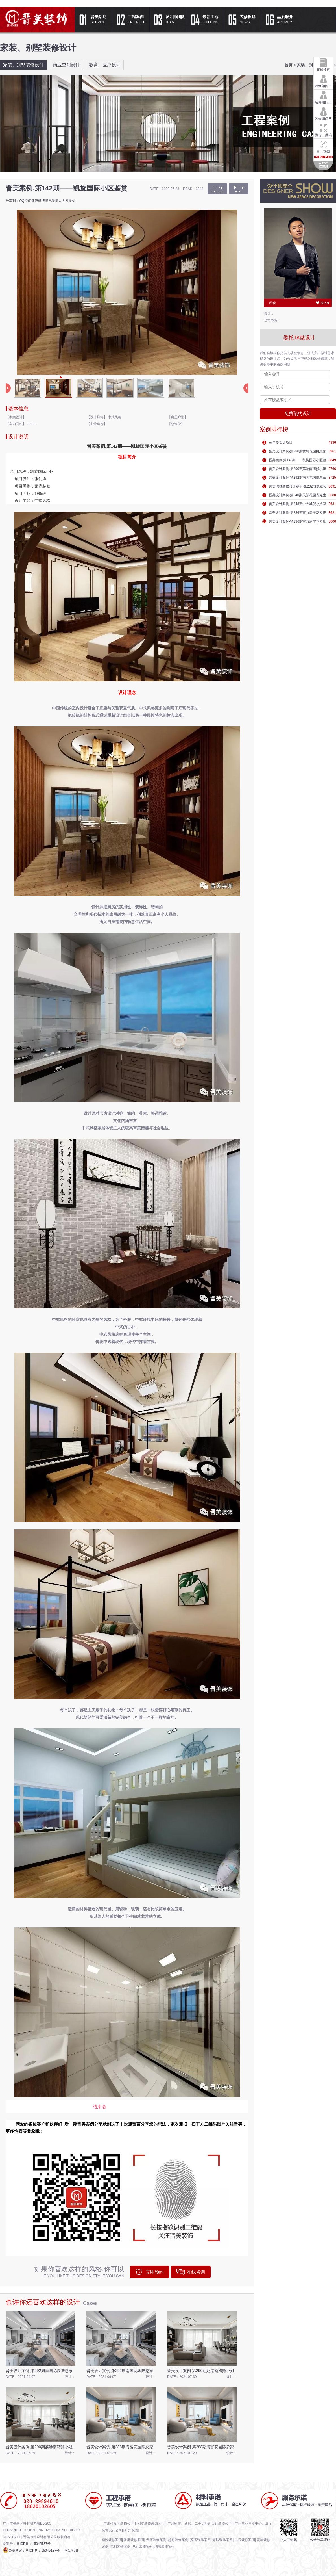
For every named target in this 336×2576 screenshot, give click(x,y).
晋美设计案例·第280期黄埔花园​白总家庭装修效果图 (297, 452)
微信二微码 (323, 129)
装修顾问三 (323, 113)
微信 (72, 201)
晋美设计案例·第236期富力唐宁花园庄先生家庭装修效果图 (297, 514)
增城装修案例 (164, 2547)
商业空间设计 (66, 64)
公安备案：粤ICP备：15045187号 (34, 2551)
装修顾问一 (323, 80)
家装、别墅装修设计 (23, 64)
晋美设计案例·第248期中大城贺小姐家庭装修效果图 (297, 505)
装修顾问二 (323, 97)
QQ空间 (25, 201)
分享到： (12, 201)
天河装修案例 (156, 2540)
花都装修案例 (120, 2547)
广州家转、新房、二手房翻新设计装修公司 (199, 2523)
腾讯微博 (51, 201)
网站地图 (71, 2551)
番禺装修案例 (134, 2540)
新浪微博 (38, 201)
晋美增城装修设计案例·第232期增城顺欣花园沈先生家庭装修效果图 (297, 487)
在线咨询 (196, 2272)
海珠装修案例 (222, 2540)
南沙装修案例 (112, 2540)
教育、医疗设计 (105, 64)
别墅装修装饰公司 (151, 2523)
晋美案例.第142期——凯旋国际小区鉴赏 (297, 461)
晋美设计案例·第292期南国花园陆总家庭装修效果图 (297, 479)
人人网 (63, 201)
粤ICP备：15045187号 (33, 2544)
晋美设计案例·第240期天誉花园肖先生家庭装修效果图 (297, 496)
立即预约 (155, 2272)
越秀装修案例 (178, 2540)
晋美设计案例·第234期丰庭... (217, 188)
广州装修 (131, 2530)
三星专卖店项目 (281, 443)
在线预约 (323, 64)
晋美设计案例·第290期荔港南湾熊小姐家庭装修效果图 (297, 470)
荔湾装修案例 (200, 2540)
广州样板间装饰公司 (119, 2523)
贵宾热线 (323, 149)
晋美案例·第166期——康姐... (238, 188)
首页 (289, 65)
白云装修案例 (245, 2540)
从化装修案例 (142, 2547)
